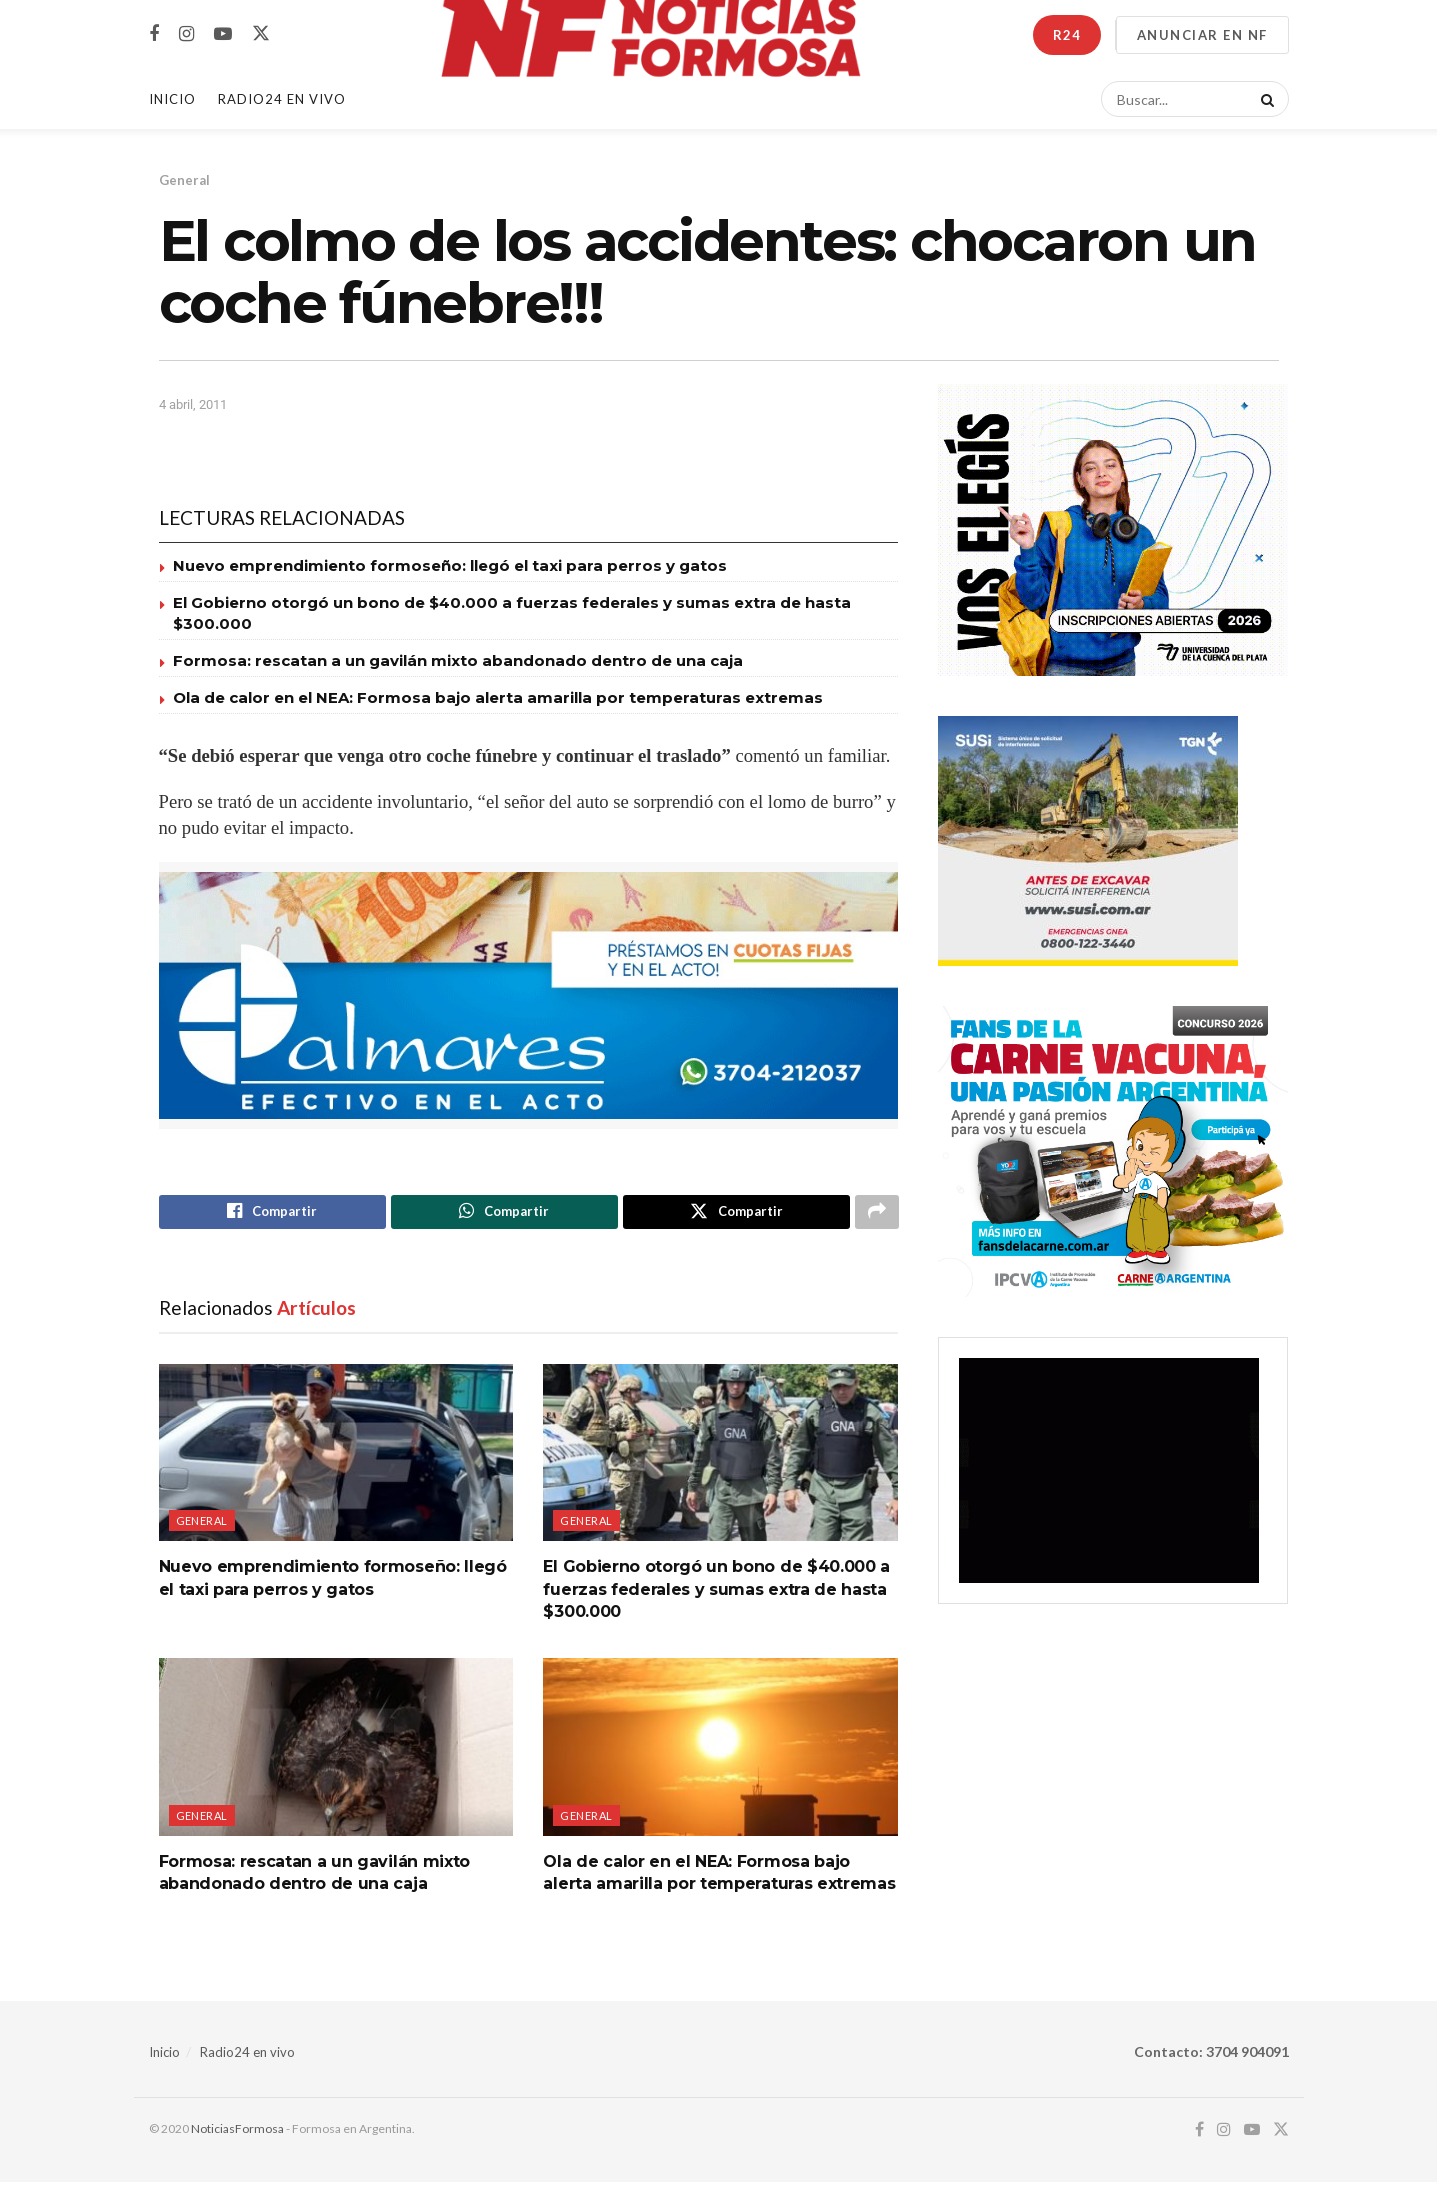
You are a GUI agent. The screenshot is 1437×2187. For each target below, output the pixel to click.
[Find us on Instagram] (186, 34)
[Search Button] (1264, 99)
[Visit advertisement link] (529, 995)
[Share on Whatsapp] (504, 1214)
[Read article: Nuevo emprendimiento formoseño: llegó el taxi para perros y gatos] (336, 1456)
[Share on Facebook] (272, 1214)
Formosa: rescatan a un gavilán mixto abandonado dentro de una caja (458, 660)
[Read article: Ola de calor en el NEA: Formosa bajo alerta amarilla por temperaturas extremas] (720, 1751)
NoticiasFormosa (237, 2132)
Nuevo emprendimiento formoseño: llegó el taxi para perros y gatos (450, 565)
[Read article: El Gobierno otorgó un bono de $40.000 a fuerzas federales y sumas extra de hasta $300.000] (720, 1456)
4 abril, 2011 (193, 404)
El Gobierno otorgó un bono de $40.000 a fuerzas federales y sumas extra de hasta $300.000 (716, 1594)
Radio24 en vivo (247, 2056)
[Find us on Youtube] (223, 34)
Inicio (172, 99)
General (184, 180)
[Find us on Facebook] (154, 34)
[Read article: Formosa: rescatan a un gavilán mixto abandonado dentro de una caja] (336, 1751)
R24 (1067, 35)
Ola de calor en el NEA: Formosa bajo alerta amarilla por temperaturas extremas (498, 697)
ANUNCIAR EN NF (1202, 35)
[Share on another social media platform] (877, 1214)
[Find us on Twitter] (261, 34)
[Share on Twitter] (736, 1214)
